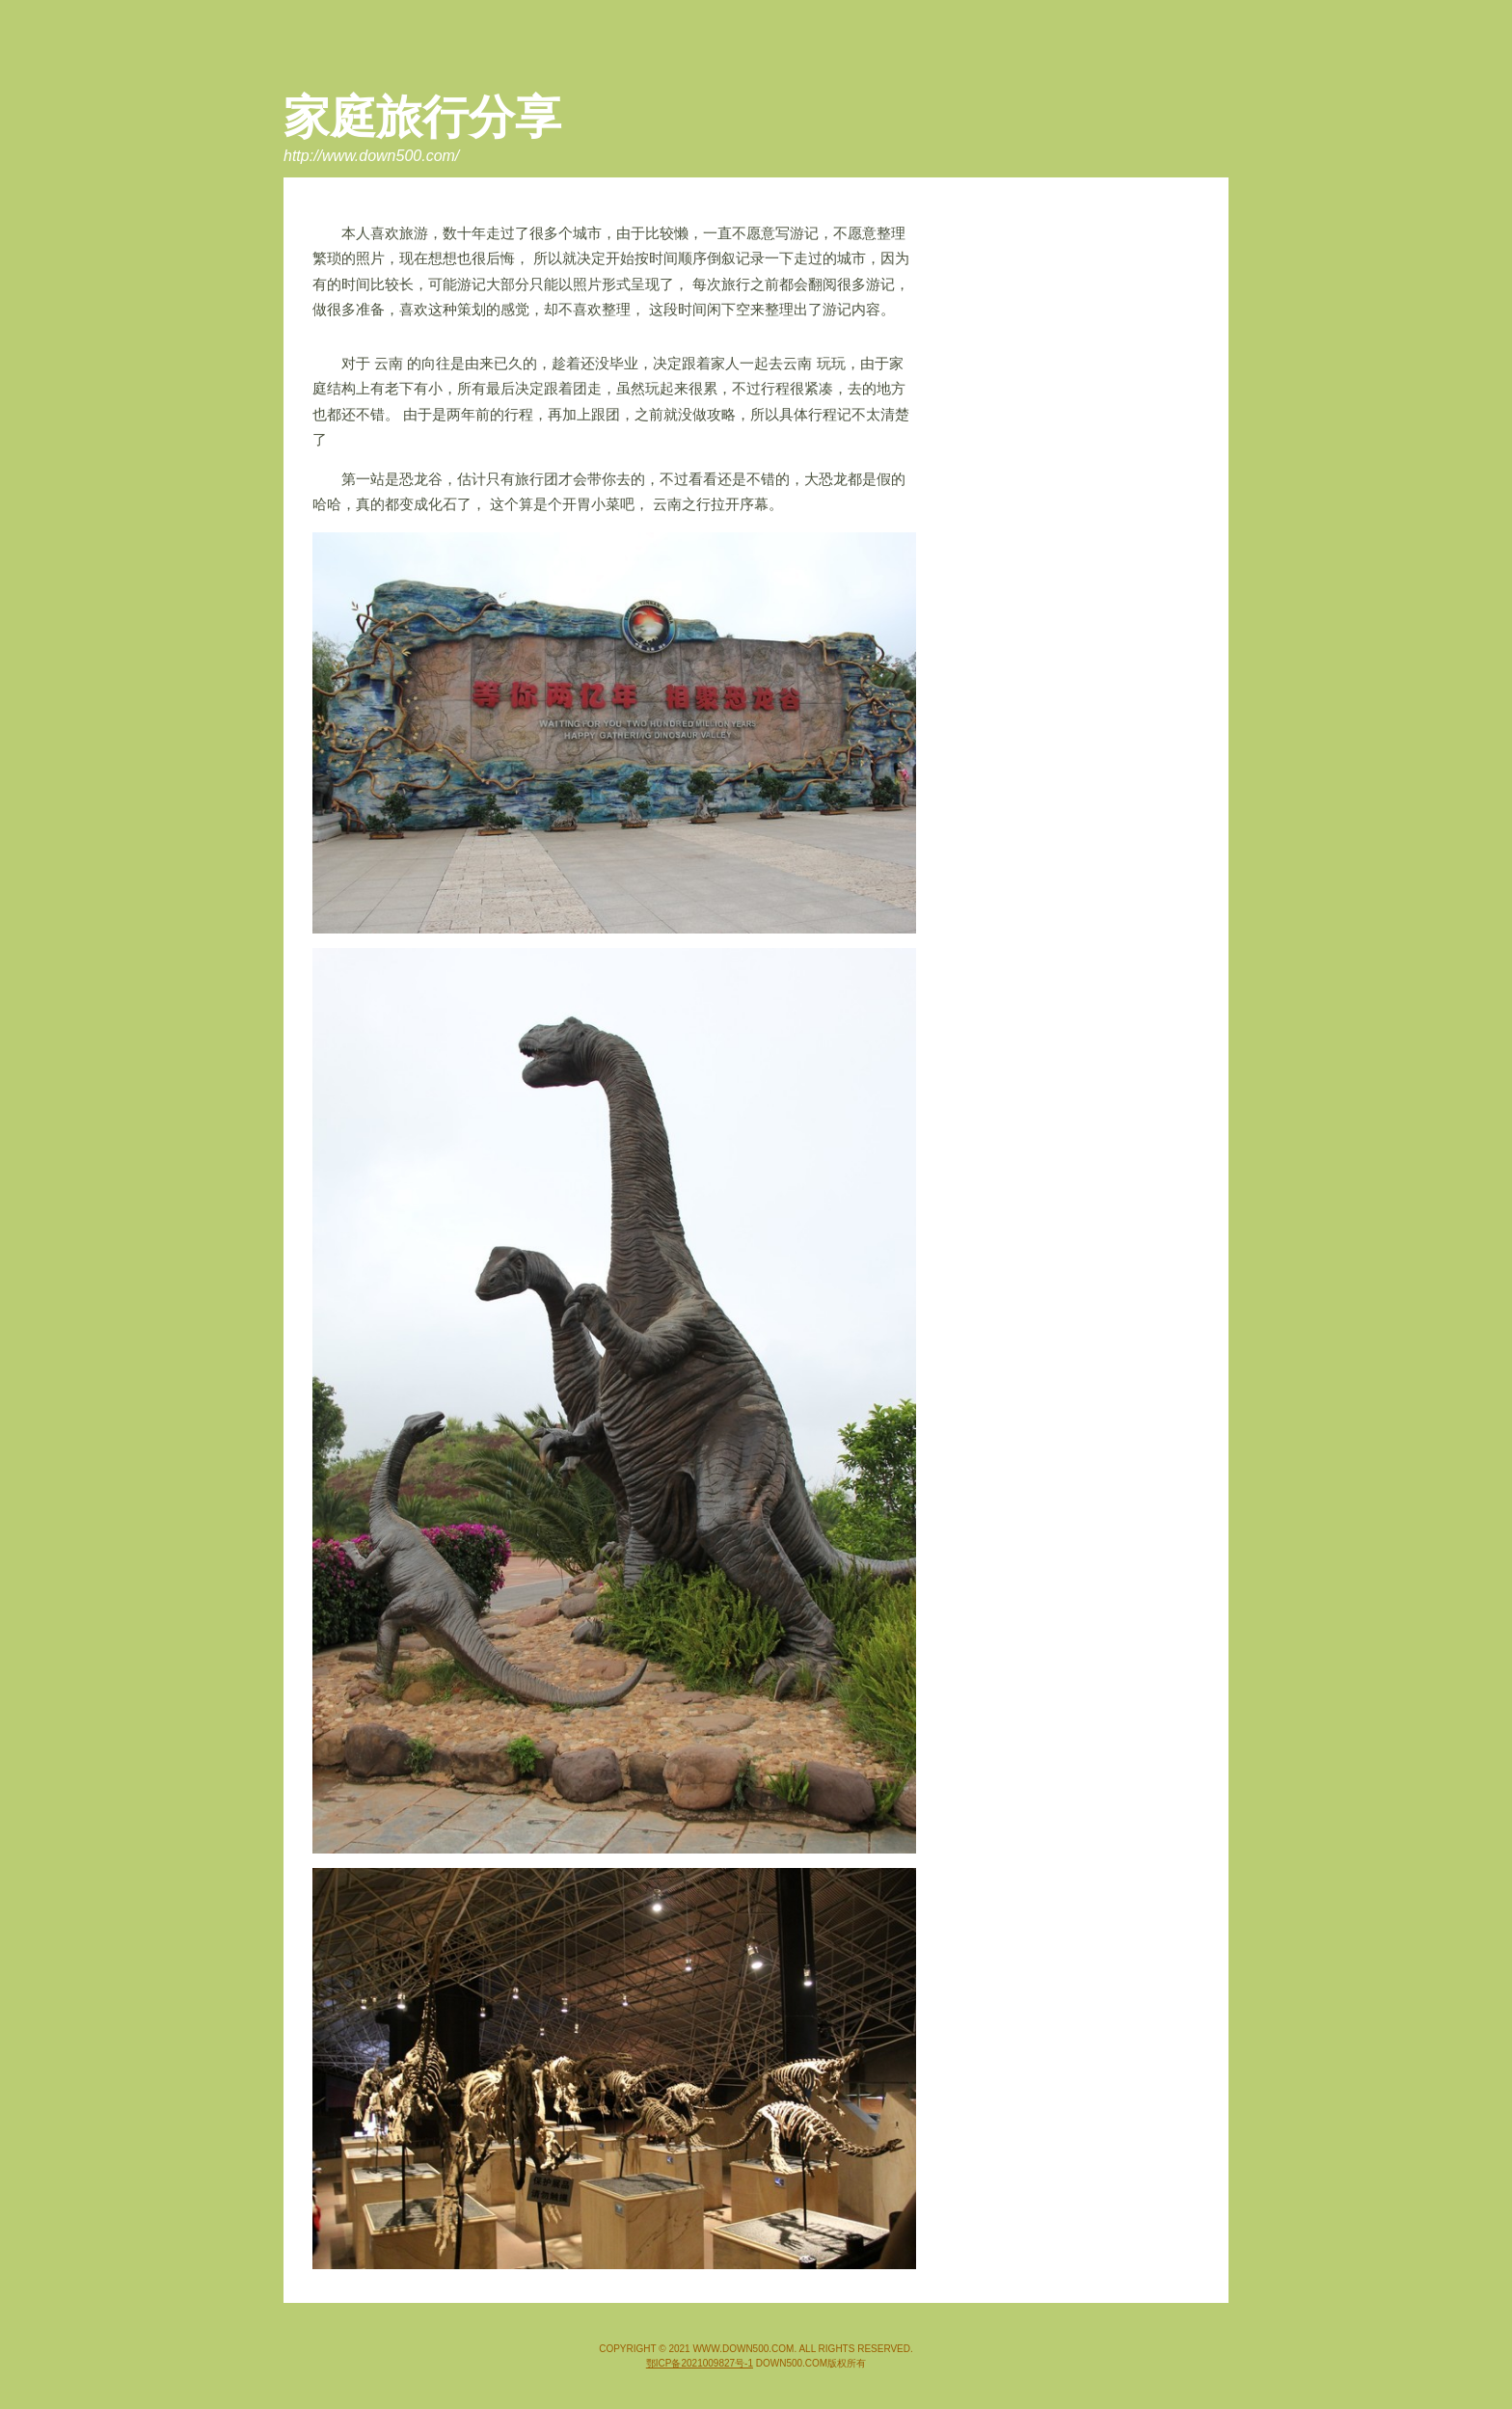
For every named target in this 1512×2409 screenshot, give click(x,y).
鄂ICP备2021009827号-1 (699, 2363)
